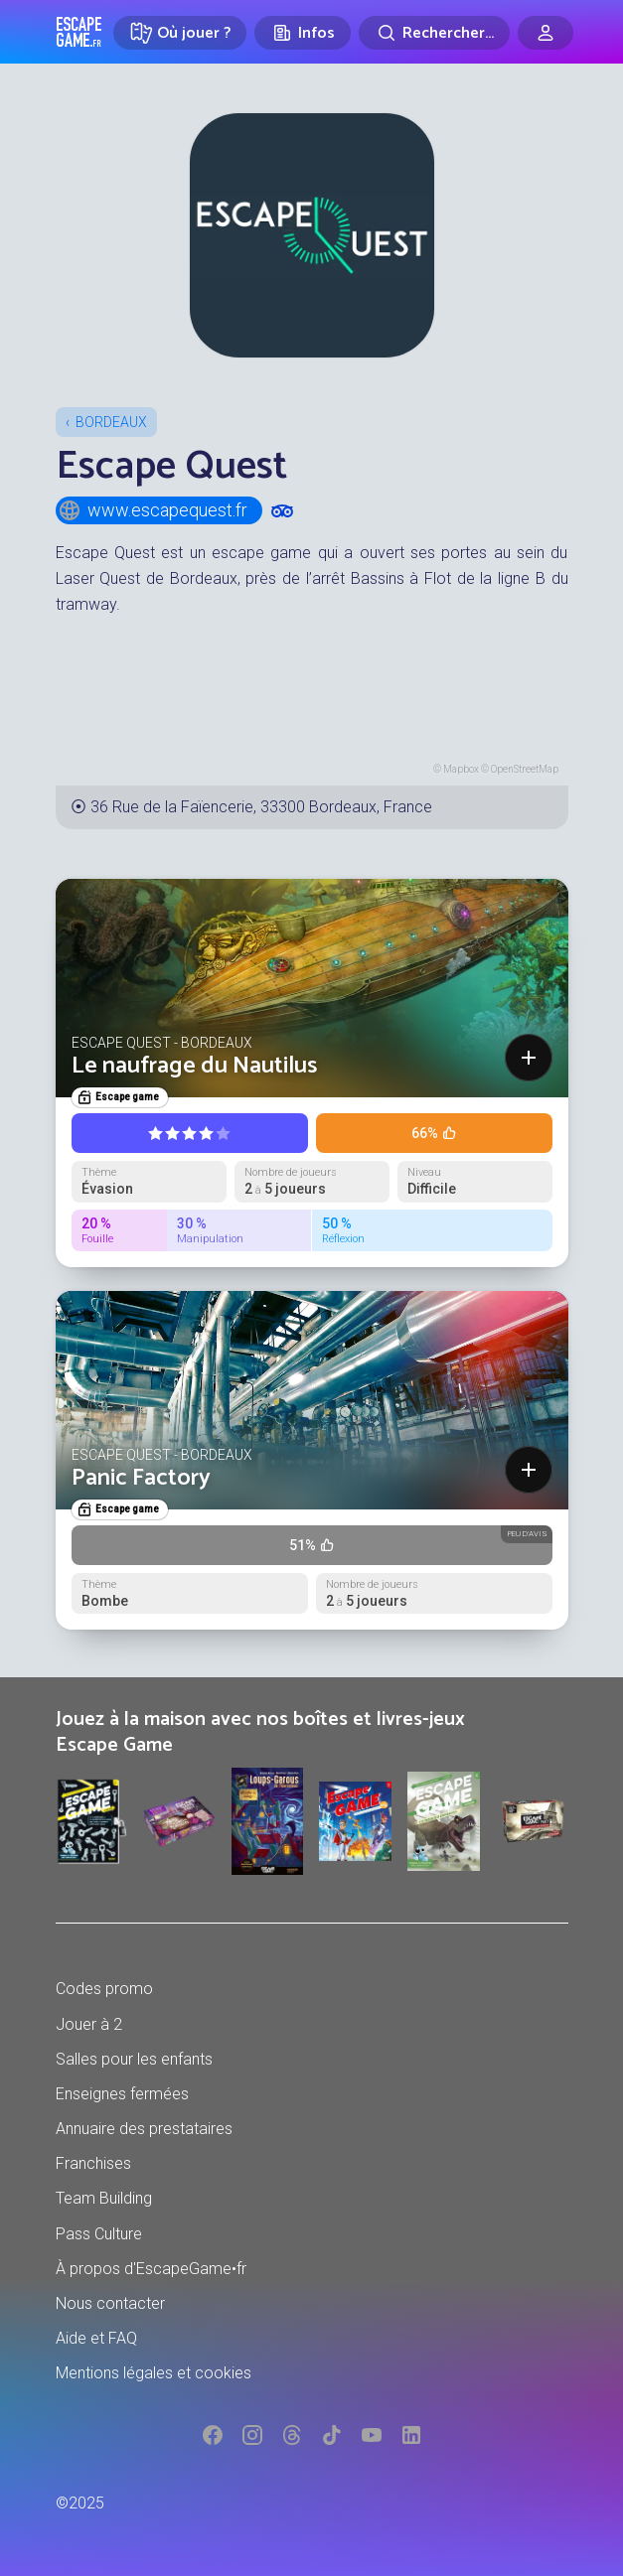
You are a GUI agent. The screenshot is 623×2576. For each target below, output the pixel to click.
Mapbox (461, 769)
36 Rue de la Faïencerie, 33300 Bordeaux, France (261, 806)
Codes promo (104, 1988)
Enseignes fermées (122, 2093)
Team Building (104, 2198)
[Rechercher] (434, 33)
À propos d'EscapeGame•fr (151, 2268)
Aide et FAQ (96, 2338)
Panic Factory (141, 1478)
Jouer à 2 (89, 2024)
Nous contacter (110, 2303)
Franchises (93, 2163)
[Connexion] (545, 33)
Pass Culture (99, 2233)
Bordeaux (111, 422)
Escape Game (79, 32)
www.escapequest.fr (152, 510)
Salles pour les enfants (134, 2059)
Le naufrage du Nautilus (194, 1066)
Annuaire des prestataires (144, 2128)
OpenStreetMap (524, 769)
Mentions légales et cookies (153, 2372)
